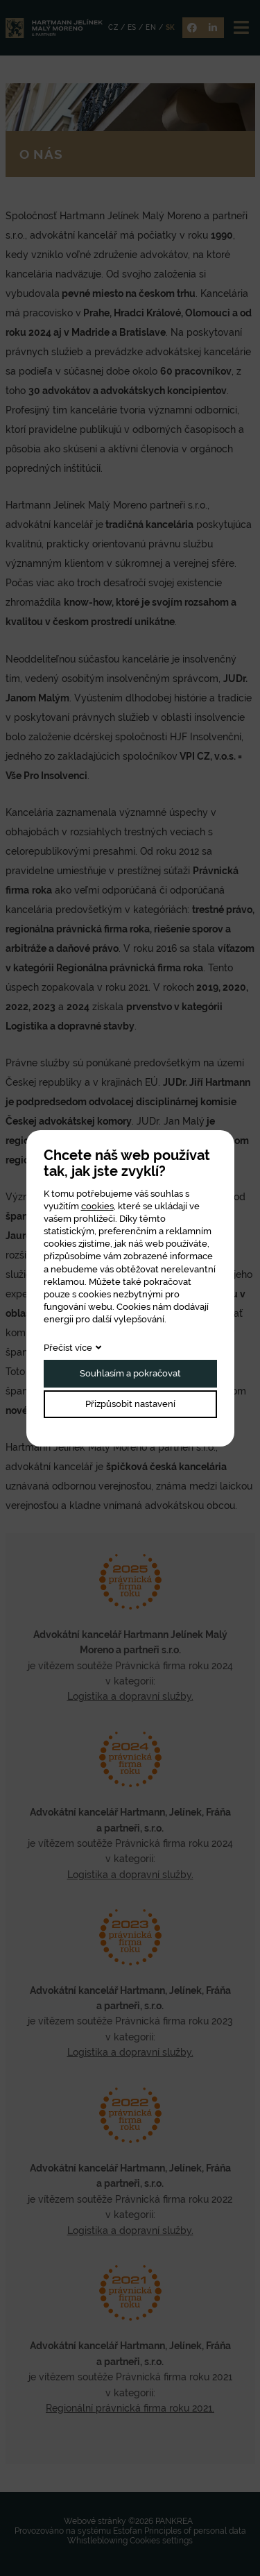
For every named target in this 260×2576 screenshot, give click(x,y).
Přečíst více (68, 1347)
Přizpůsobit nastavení (130, 1404)
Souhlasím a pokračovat (130, 1373)
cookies (97, 1206)
